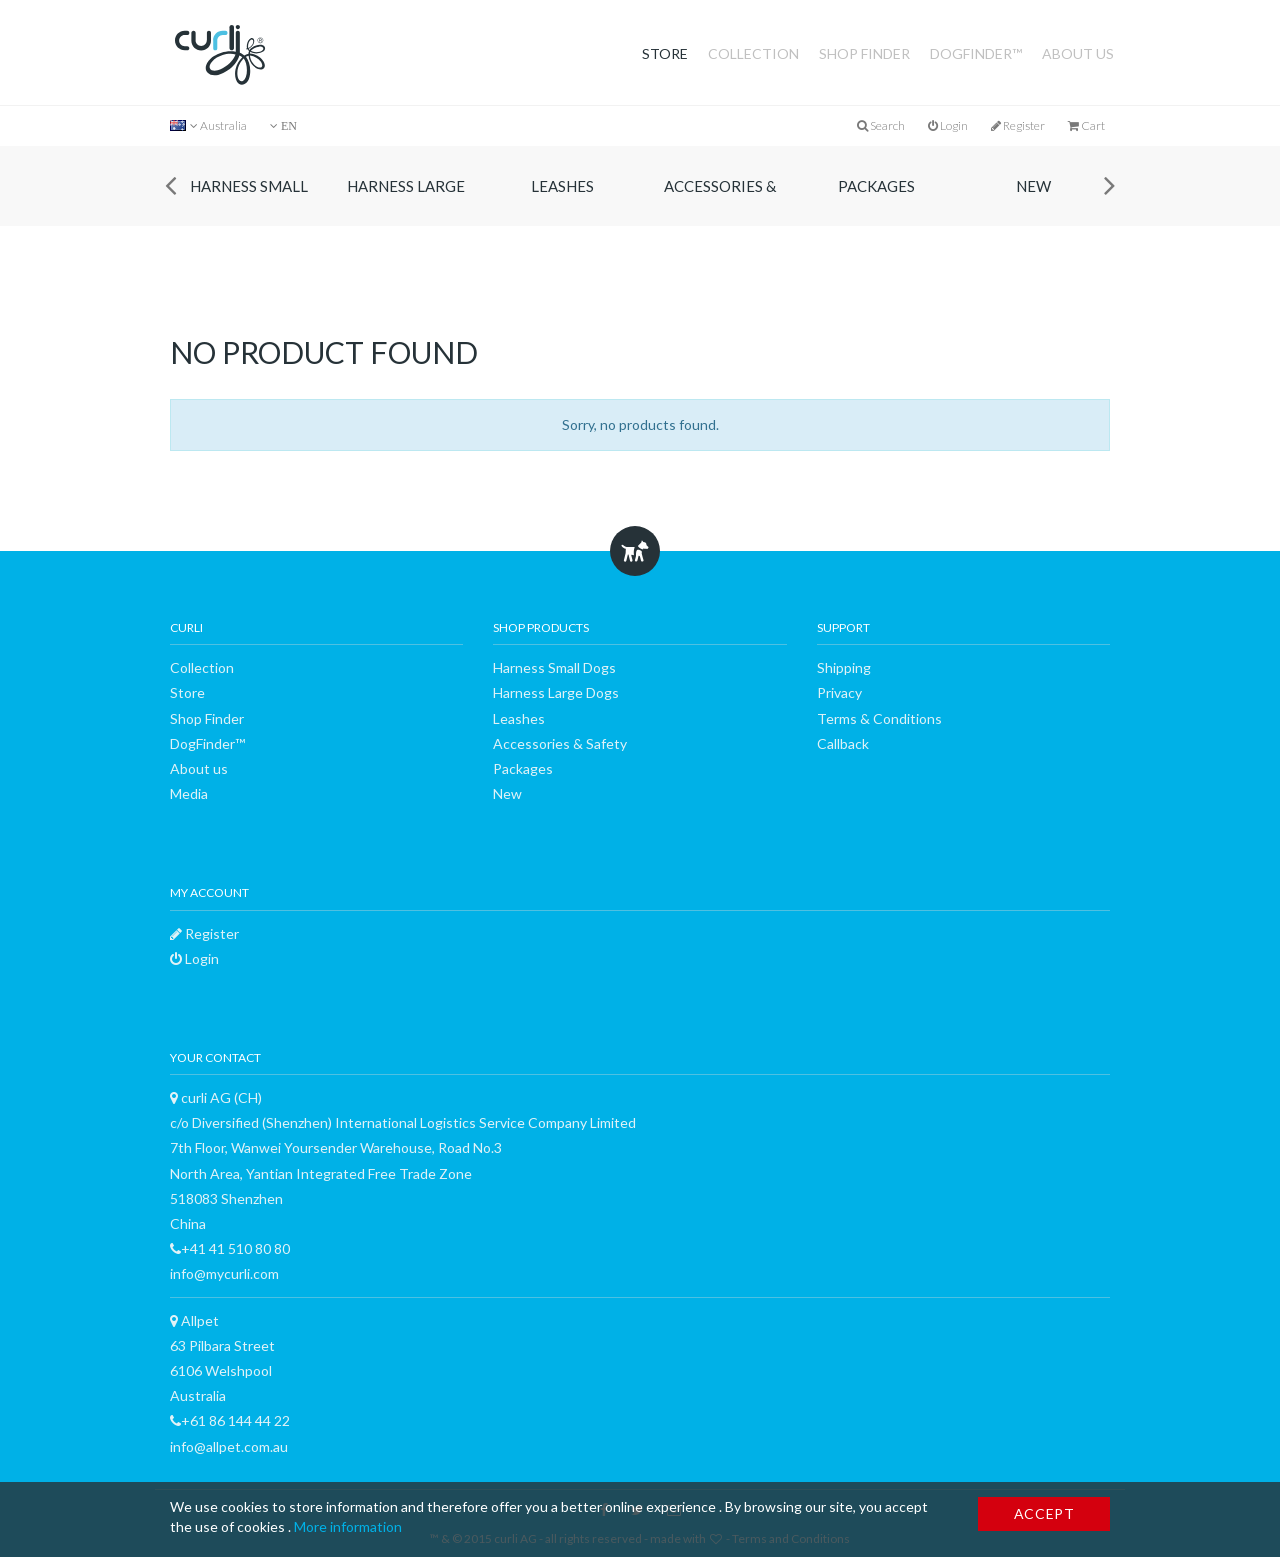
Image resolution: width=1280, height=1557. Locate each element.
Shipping (844, 667)
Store (665, 53)
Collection (753, 53)
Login (948, 125)
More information (348, 1526)
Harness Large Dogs (406, 201)
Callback (843, 743)
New (1033, 186)
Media (189, 793)
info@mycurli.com (224, 1273)
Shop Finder (864, 53)
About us (1078, 53)
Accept (1044, 1513)
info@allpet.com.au (229, 1446)
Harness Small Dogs (249, 201)
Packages (876, 186)
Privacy (839, 692)
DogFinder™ (976, 53)
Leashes (562, 186)
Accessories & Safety (720, 201)
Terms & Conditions (879, 718)
